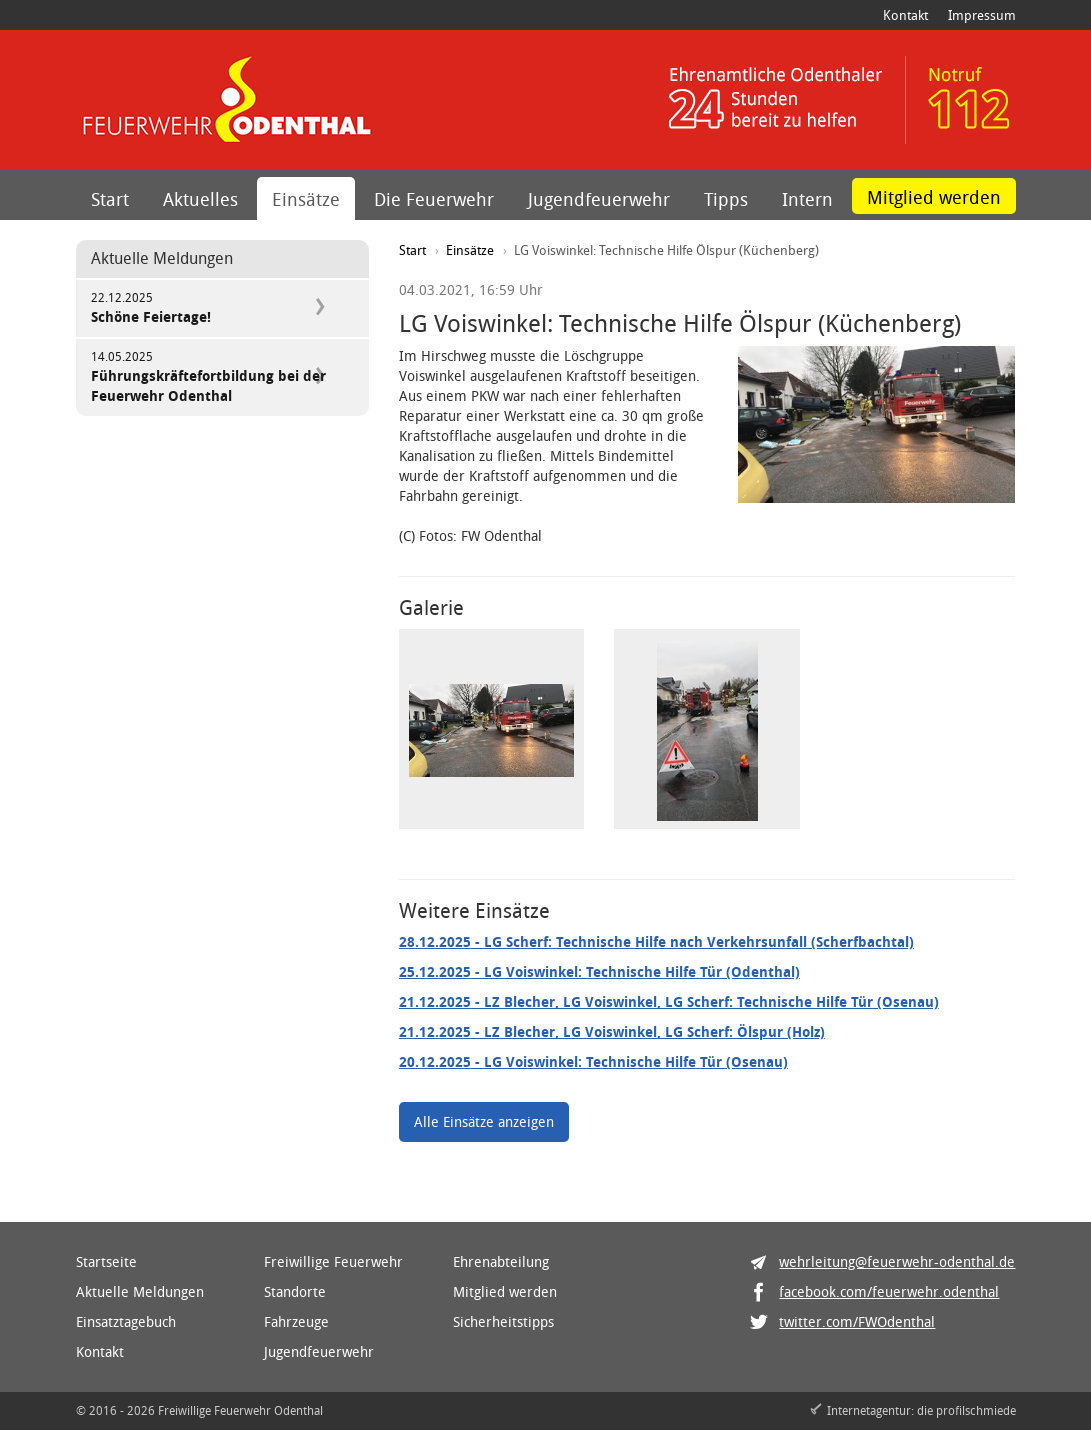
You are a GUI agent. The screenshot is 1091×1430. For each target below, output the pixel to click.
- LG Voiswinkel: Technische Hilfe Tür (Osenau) (593, 1061)
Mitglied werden (934, 197)
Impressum (982, 15)
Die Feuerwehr (434, 199)
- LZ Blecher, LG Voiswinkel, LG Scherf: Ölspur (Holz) (612, 1031)
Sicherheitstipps (503, 1321)
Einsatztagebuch (126, 1321)
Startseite (106, 1261)
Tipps (726, 199)
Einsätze (306, 199)
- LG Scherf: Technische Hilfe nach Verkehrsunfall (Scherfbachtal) (656, 941)
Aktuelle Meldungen (140, 1291)
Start (110, 199)
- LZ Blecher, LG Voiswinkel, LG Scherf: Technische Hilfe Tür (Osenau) (669, 1001)
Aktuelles (200, 199)
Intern (807, 199)
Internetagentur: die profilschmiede (921, 1410)
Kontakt (905, 15)
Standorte (295, 1291)
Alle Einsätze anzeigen (484, 1121)
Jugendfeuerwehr (599, 199)
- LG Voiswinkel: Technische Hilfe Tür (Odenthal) (599, 971)
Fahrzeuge (296, 1321)
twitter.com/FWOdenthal (857, 1321)
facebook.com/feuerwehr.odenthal (889, 1291)
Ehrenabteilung (501, 1261)
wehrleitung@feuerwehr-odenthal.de (897, 1261)
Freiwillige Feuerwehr (333, 1261)
